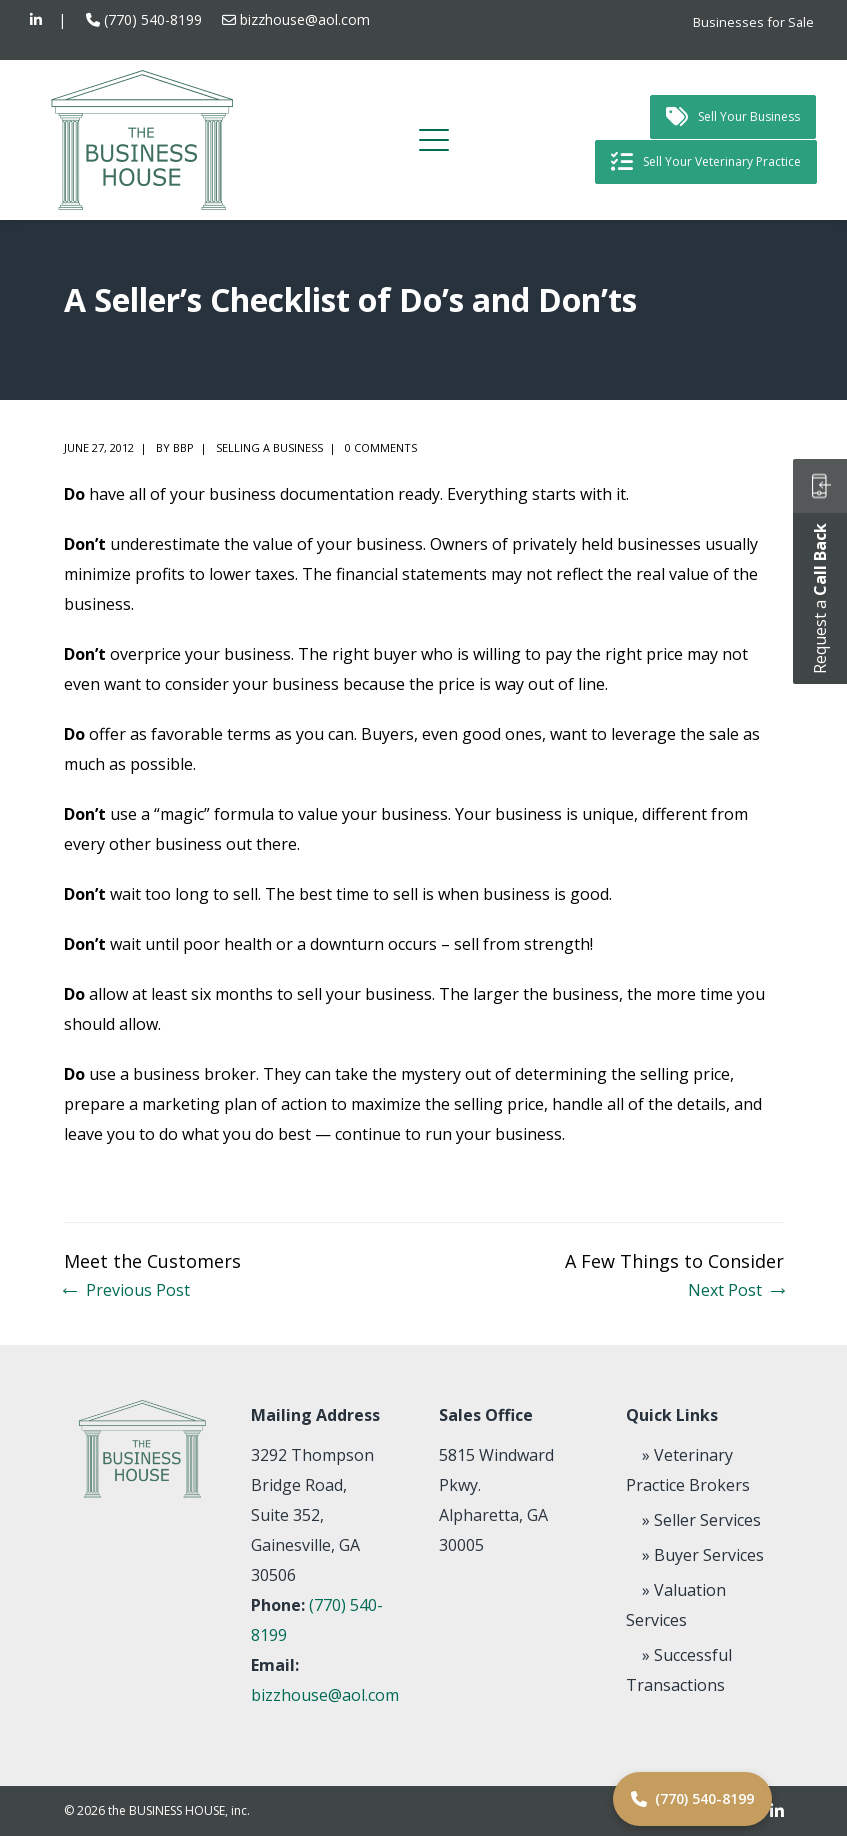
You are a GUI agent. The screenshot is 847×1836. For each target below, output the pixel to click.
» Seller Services (701, 1520)
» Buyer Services (703, 1555)
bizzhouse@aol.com (305, 19)
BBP (183, 447)
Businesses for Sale (753, 22)
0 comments (381, 447)
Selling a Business (269, 447)
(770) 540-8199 (153, 19)
